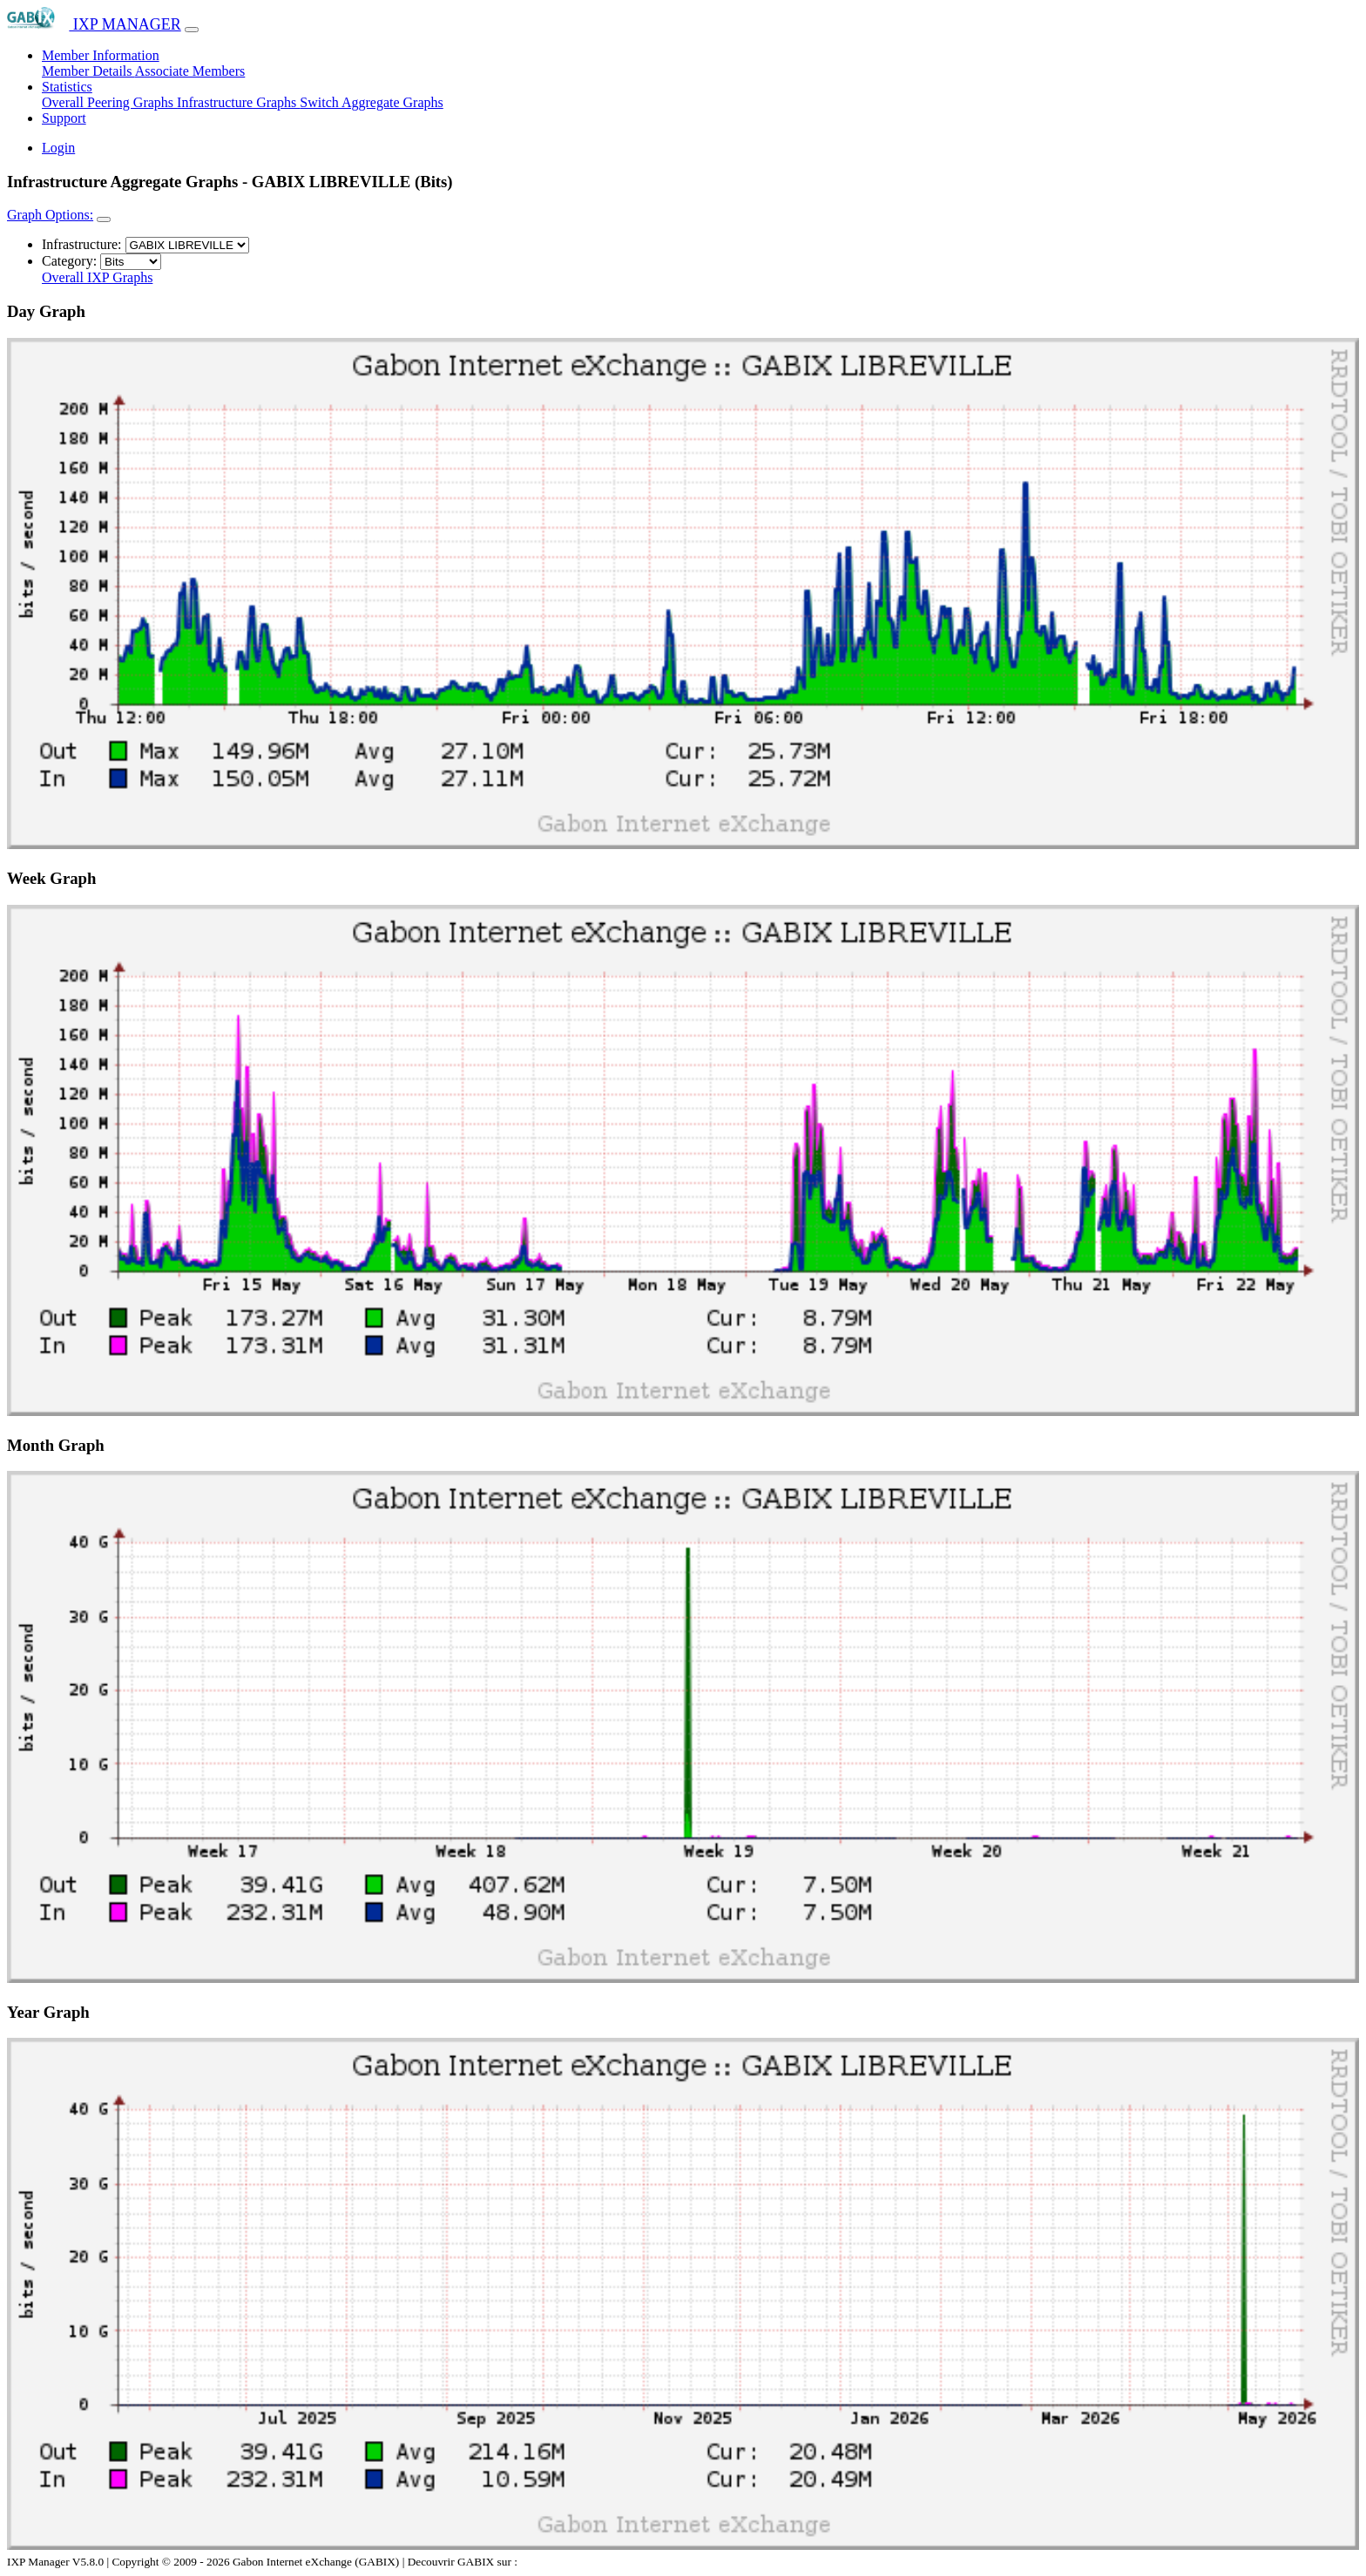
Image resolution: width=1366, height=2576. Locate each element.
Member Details (88, 71)
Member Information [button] (100, 55)
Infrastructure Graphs (238, 102)
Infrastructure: (82, 244)
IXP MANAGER (94, 24)
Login (58, 147)
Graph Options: (50, 214)
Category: (69, 260)
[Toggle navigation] (192, 29)
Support (64, 118)
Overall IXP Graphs (97, 277)
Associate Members (190, 71)
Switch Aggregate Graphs (371, 102)
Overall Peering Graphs (109, 102)
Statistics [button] (67, 86)
